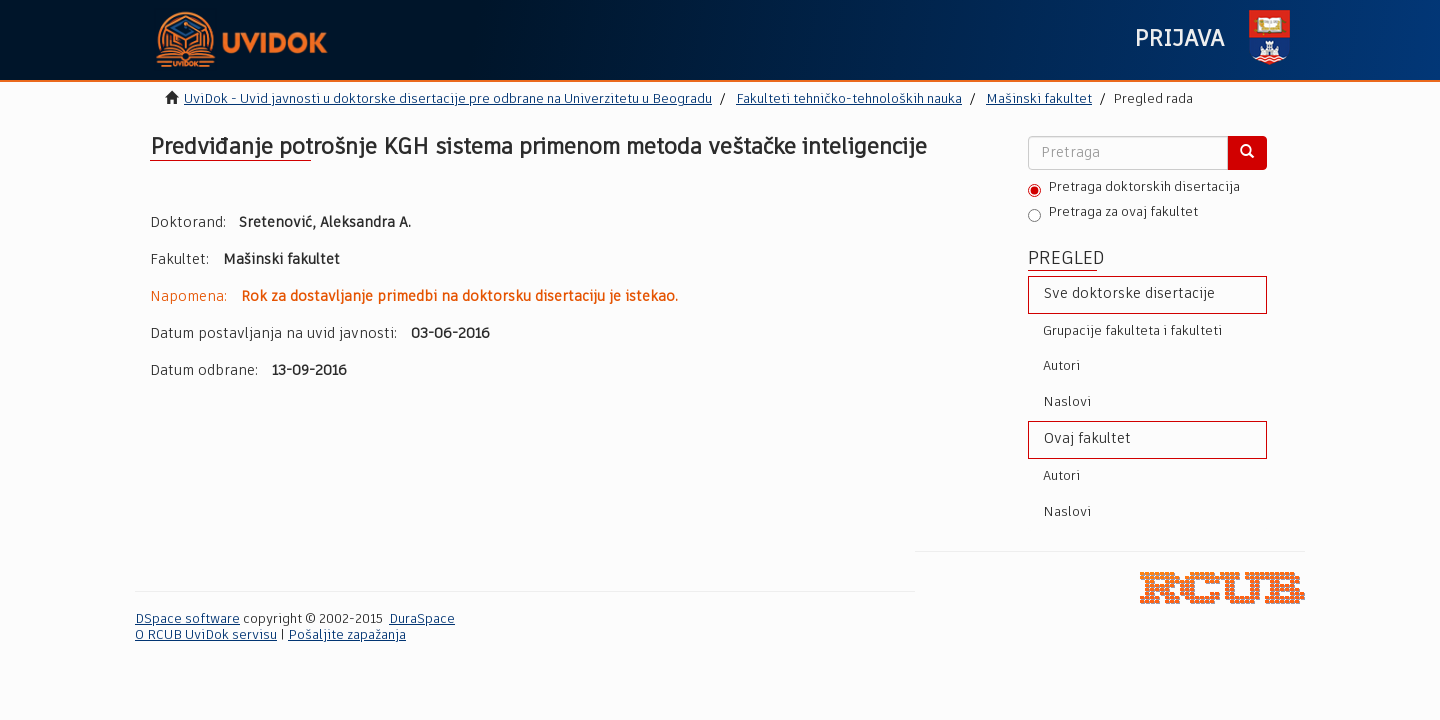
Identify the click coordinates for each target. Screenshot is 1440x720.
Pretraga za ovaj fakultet (1113, 214)
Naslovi (1067, 402)
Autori (1061, 366)
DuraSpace (422, 619)
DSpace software (187, 619)
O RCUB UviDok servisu (206, 635)
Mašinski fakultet (1039, 99)
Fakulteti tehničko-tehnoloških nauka (849, 99)
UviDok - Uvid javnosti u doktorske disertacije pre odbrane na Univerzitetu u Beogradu (448, 99)
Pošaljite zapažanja (347, 635)
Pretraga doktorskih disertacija (1134, 189)
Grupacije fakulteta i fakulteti (1132, 331)
